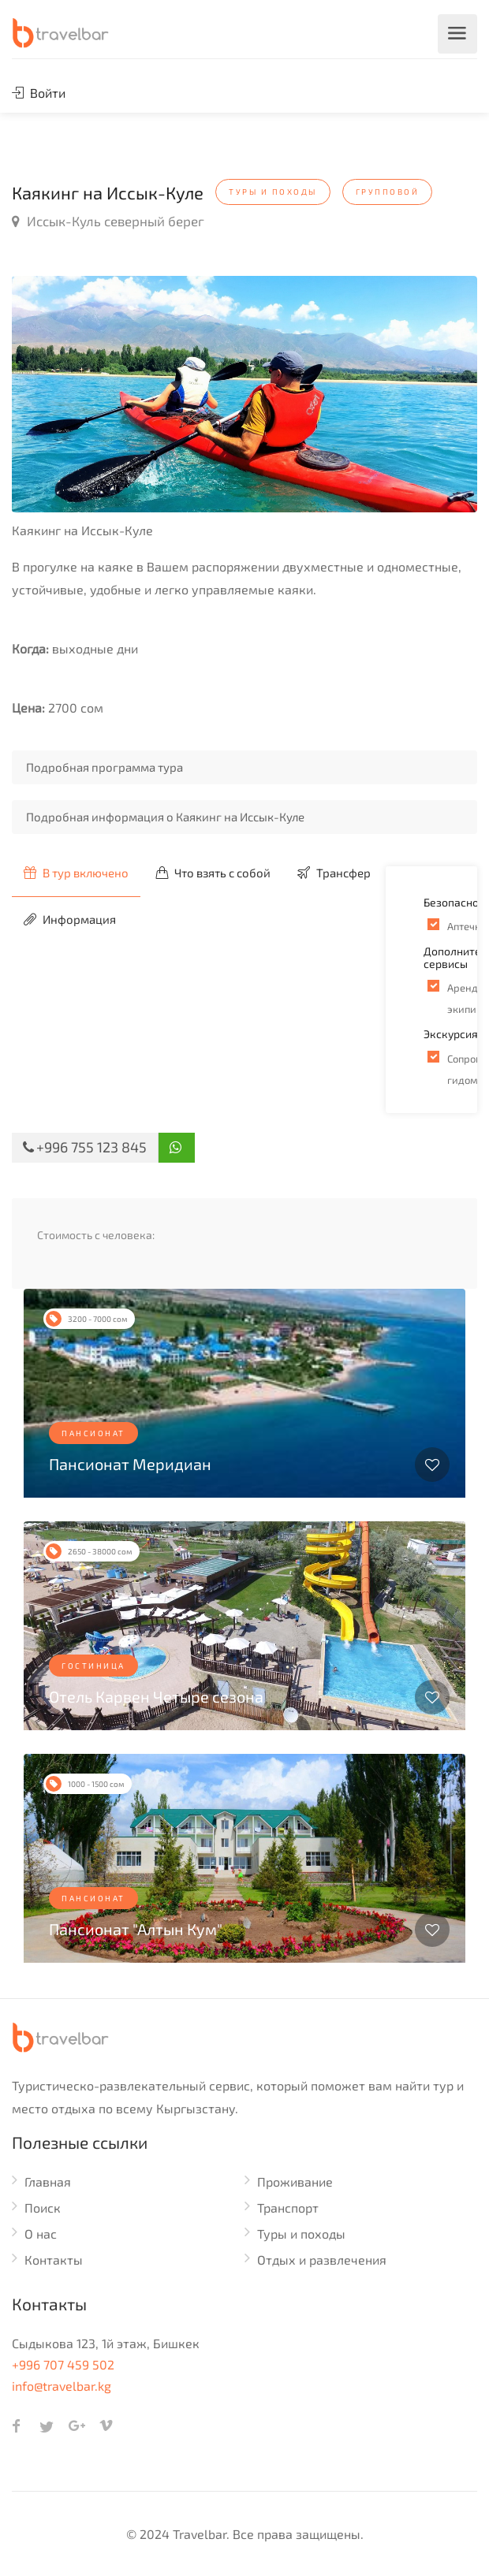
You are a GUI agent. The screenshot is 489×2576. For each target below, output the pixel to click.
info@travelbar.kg (61, 2385)
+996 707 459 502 (63, 2364)
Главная (47, 2181)
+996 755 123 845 (85, 1147)
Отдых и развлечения (321, 2259)
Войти (38, 92)
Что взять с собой (213, 872)
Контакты (53, 2259)
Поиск (42, 2207)
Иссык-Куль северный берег (108, 221)
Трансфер (334, 872)
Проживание (295, 2181)
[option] (244, 394)
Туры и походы (301, 2233)
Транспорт (288, 2207)
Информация (70, 919)
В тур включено (76, 872)
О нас (40, 2233)
